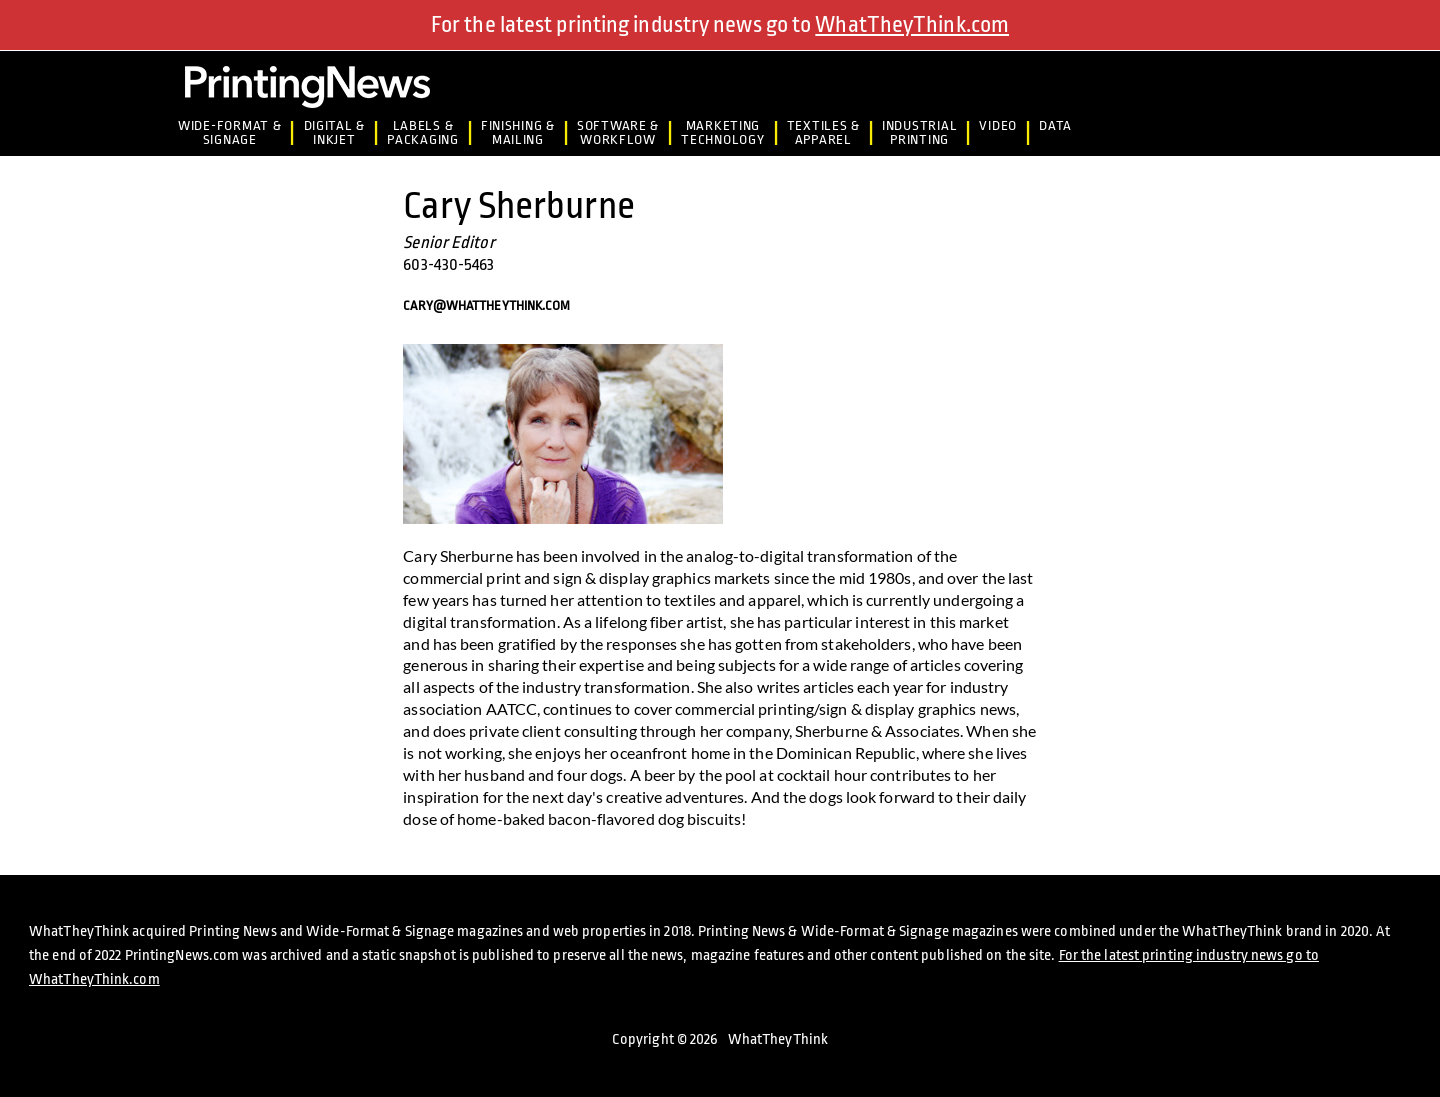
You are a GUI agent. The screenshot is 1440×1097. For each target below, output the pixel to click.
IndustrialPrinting (919, 133)
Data (1055, 125)
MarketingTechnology (722, 133)
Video (998, 125)
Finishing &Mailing (518, 133)
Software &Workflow (618, 133)
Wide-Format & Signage (229, 133)
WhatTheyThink (778, 1039)
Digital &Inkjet (335, 133)
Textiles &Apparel (823, 133)
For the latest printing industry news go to (720, 25)
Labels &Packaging (423, 133)
